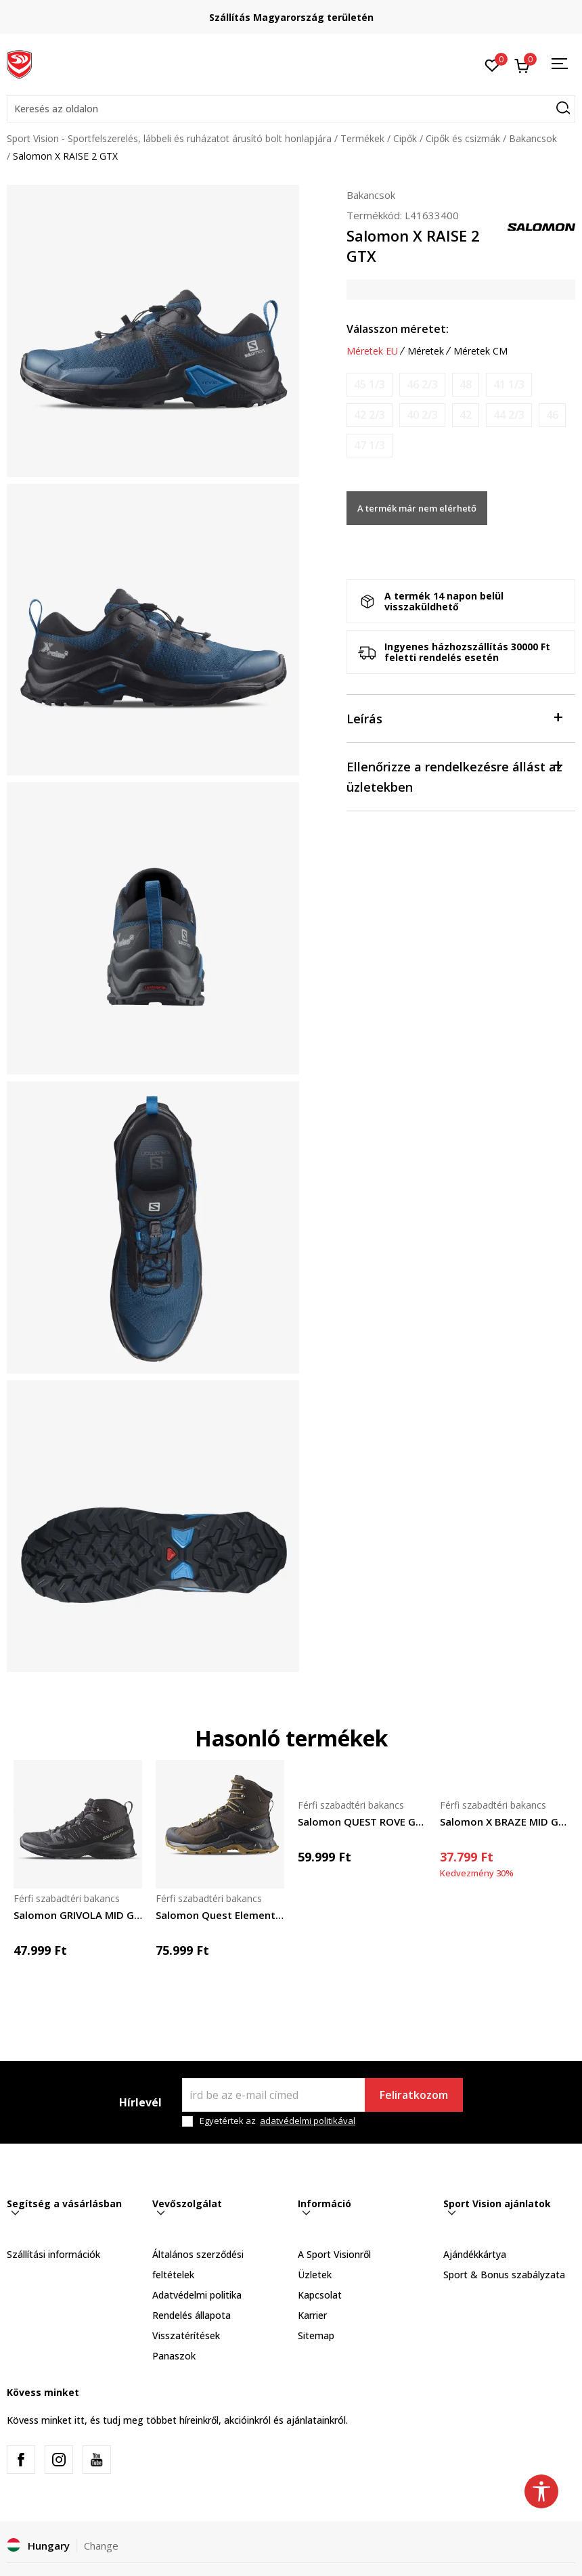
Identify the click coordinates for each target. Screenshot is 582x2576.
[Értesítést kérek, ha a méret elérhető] (369, 385)
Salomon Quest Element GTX (220, 1915)
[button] (291, 108)
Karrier (312, 2315)
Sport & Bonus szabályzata (504, 2274)
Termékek (362, 138)
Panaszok (174, 2355)
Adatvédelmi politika (197, 2294)
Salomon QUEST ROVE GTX (362, 1821)
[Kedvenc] (492, 64)
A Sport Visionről (334, 2254)
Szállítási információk (53, 2254)
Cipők (405, 138)
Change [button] (101, 2545)
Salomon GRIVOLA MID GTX (78, 1915)
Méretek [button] (425, 351)
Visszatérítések (186, 2335)
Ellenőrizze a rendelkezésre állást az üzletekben (454, 775)
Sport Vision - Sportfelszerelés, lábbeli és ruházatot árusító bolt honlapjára (169, 138)
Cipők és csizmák (463, 138)
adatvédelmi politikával (307, 2121)
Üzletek (315, 2274)
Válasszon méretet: (397, 329)
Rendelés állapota (191, 2315)
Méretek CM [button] (480, 351)
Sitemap (316, 2335)
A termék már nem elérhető (416, 508)
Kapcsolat (320, 2294)
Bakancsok (533, 138)
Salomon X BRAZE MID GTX (504, 1821)
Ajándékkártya (474, 2254)
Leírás (454, 717)
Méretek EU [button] (372, 351)
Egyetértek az (277, 2121)
